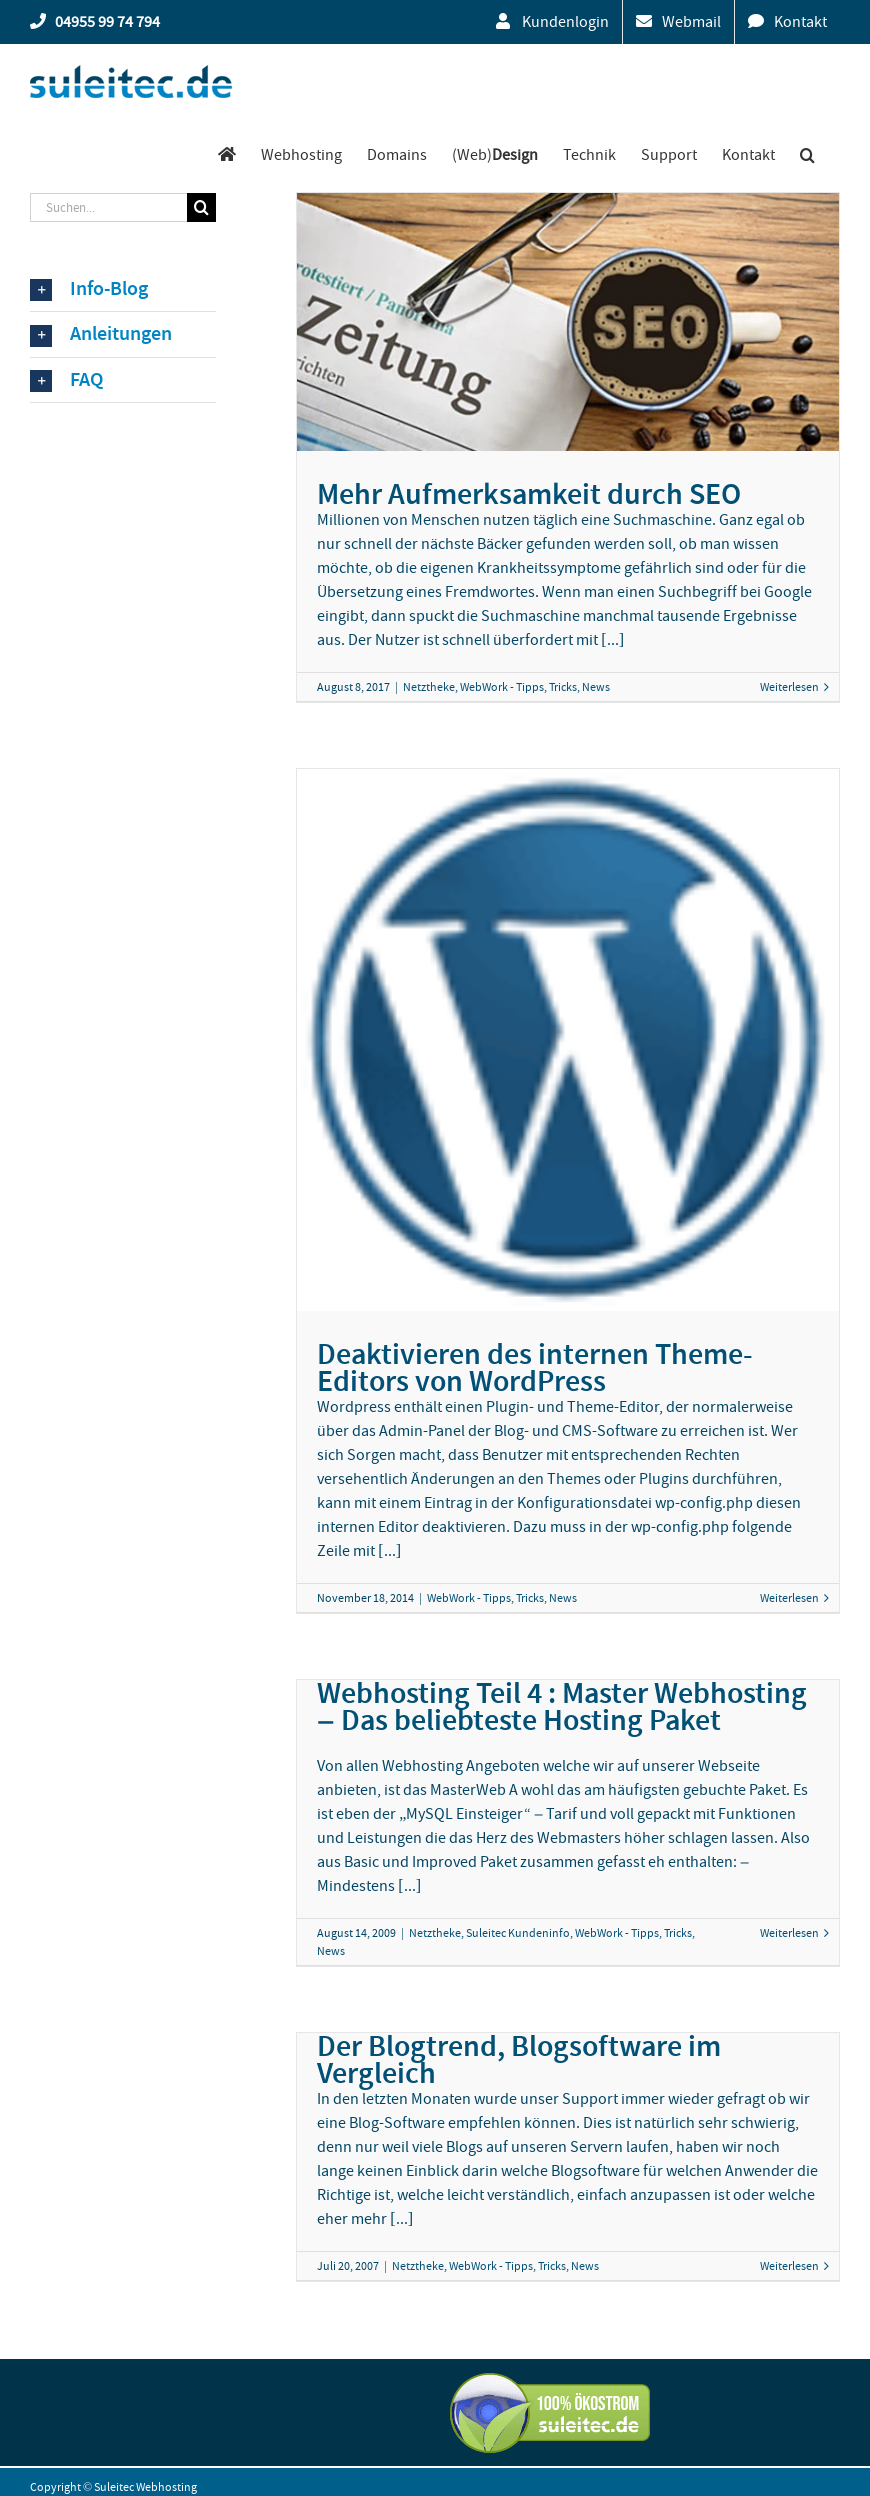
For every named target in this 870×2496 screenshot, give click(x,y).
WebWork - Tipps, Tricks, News (535, 687)
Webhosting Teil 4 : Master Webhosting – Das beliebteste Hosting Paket (562, 1706)
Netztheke (429, 687)
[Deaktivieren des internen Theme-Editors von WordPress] (568, 1040)
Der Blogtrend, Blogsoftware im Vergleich (519, 2059)
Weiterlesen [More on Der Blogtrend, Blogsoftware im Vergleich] (789, 2266)
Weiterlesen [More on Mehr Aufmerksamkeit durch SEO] (789, 687)
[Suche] (201, 207)
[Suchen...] (108, 207)
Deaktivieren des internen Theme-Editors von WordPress (535, 1367)
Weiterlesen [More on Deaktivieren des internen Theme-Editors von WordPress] (789, 1598)
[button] (807, 154)
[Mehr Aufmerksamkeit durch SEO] (568, 322)
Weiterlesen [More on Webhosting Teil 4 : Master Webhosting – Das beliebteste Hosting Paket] (789, 1933)
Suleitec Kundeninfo (518, 1933)
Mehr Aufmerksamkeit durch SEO (529, 494)
